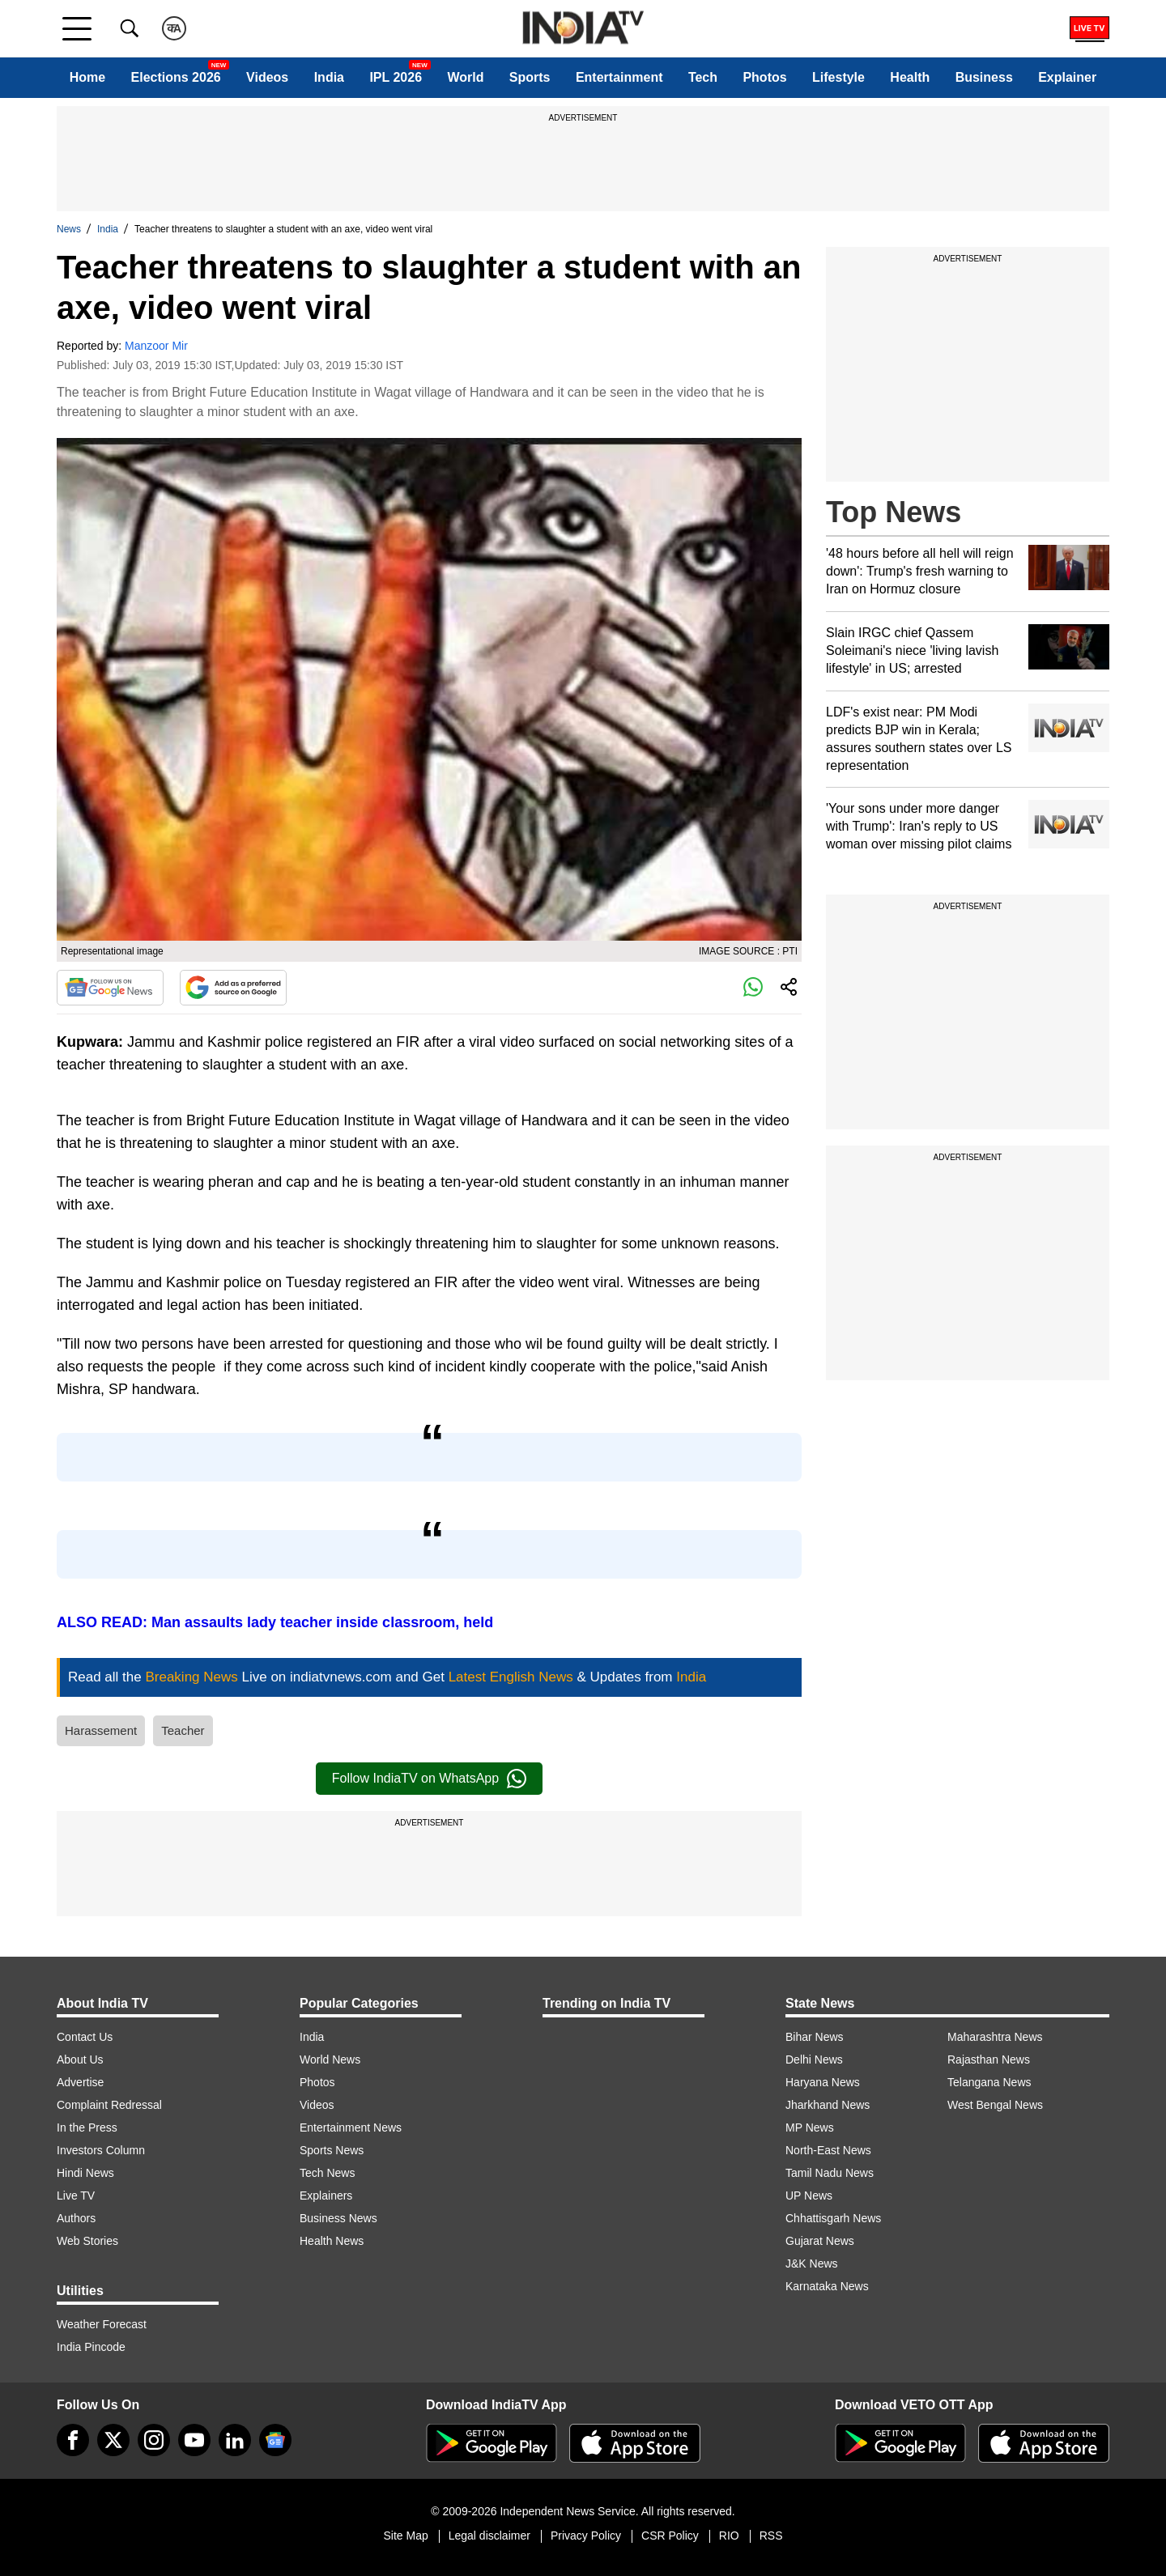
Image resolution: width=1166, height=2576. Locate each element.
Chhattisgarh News (833, 2218)
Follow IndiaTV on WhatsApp (429, 1778)
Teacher (182, 1730)
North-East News (828, 2150)
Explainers (326, 2195)
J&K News (811, 2263)
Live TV (76, 2195)
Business (984, 77)
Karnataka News (827, 2286)
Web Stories (87, 2240)
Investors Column (101, 2150)
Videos (267, 77)
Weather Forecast (102, 2324)
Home (87, 77)
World (465, 77)
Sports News (332, 2150)
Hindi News (85, 2172)
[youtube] (194, 2440)
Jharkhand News (827, 2104)
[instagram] (154, 2440)
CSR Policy (670, 2535)
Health (910, 77)
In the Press (87, 2127)
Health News (332, 2240)
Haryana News (822, 2082)
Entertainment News (351, 2127)
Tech (702, 77)
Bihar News (814, 2036)
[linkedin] (235, 2440)
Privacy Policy (586, 2535)
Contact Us (85, 2036)
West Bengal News (995, 2104)
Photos (764, 77)
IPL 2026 (395, 77)
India (329, 77)
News (69, 229)
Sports (530, 77)
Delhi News (814, 2059)
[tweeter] (113, 2440)
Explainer (1067, 77)
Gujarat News (819, 2240)
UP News (808, 2195)
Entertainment (619, 77)
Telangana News (989, 2082)
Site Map (405, 2535)
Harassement (101, 1730)
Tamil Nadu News (829, 2172)
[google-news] (275, 2440)
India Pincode (91, 2346)
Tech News (327, 2172)
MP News (809, 2127)
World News (330, 2059)
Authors (76, 2218)
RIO (729, 2535)
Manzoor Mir (156, 345)
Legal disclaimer (489, 2535)
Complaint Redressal (109, 2104)
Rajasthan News (988, 2059)
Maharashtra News (995, 2036)
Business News (338, 2218)
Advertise (80, 2082)
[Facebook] (73, 2440)
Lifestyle (838, 77)
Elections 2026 (176, 77)
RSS (771, 2535)
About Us (80, 2059)
